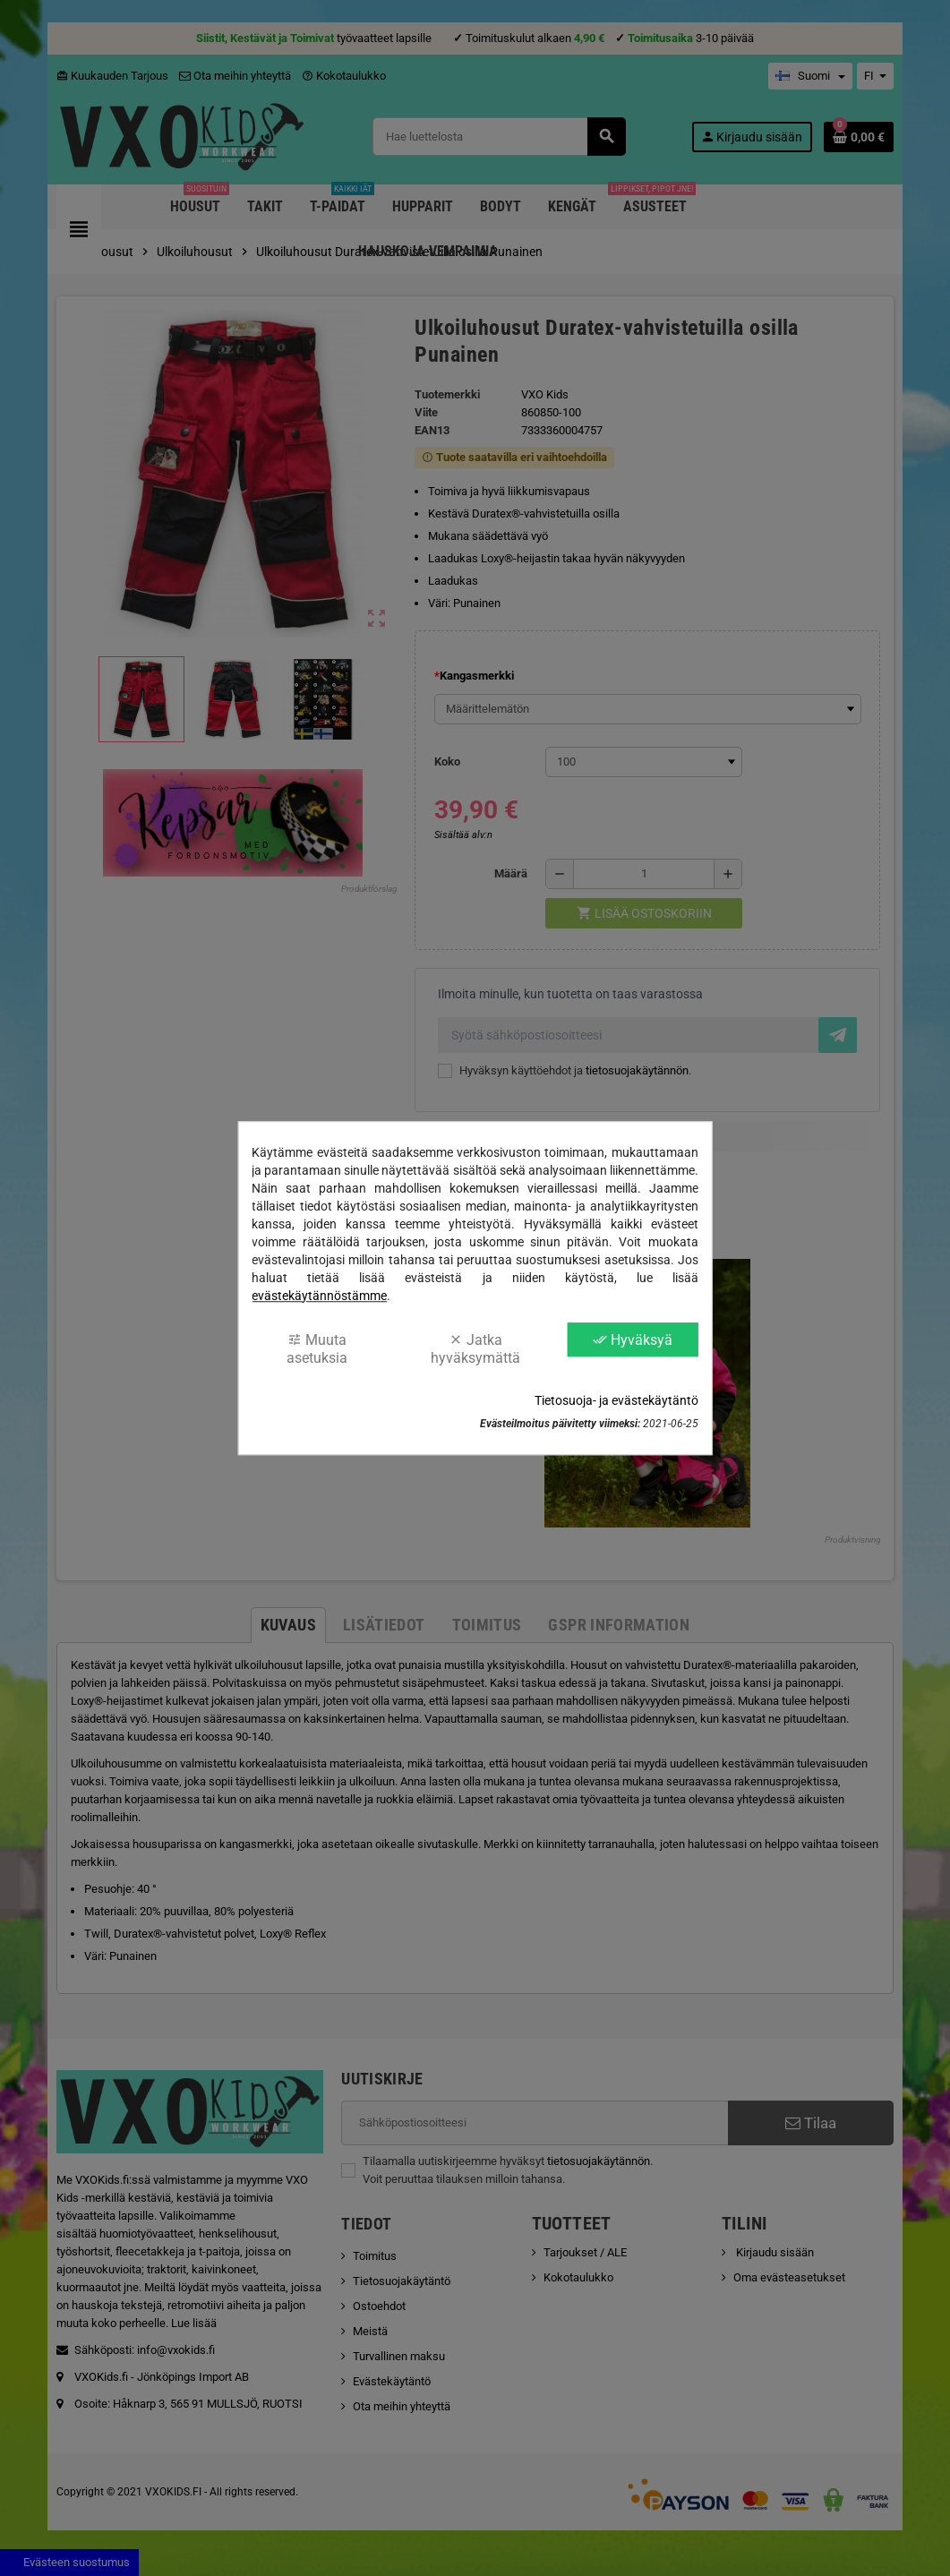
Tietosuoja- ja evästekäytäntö (616, 1400)
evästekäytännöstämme (319, 1295)
